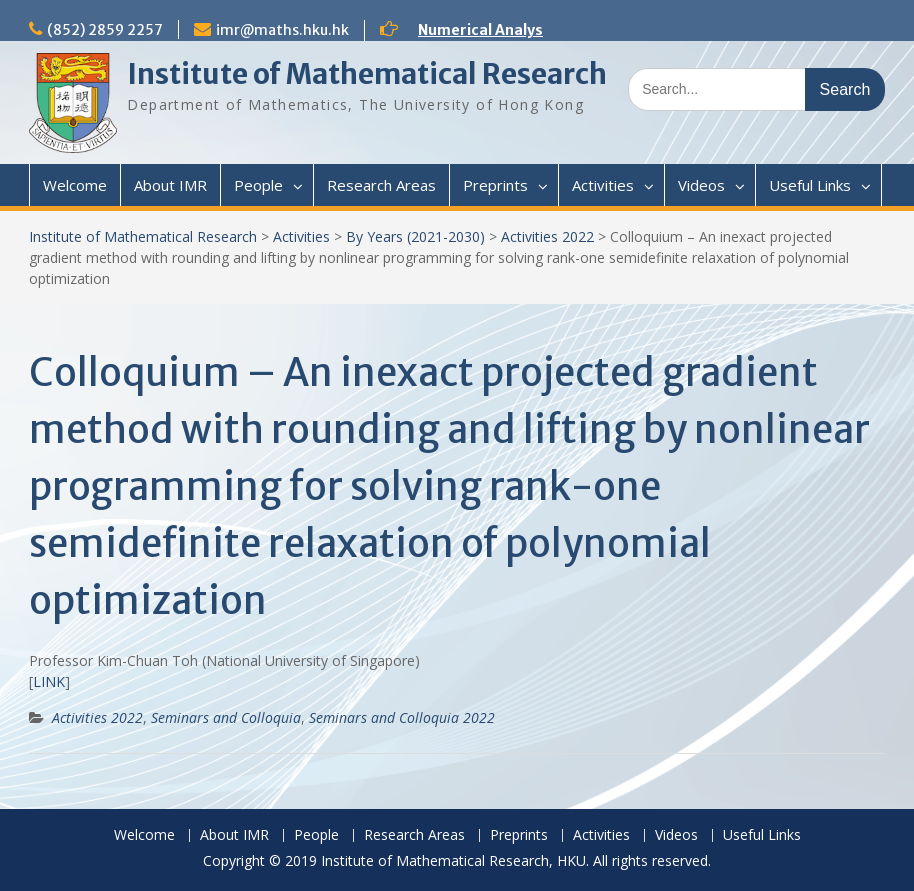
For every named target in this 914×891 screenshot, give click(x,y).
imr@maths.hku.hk (282, 30)
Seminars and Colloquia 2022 (402, 717)
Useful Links (810, 185)
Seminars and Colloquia (226, 717)
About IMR (170, 185)
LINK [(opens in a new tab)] (49, 681)
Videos (701, 185)
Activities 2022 (547, 236)
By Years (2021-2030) (415, 236)
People (258, 185)
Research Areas (381, 185)
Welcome (75, 185)
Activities (603, 185)
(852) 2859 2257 (105, 30)
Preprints (495, 185)
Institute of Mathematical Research (367, 74)
